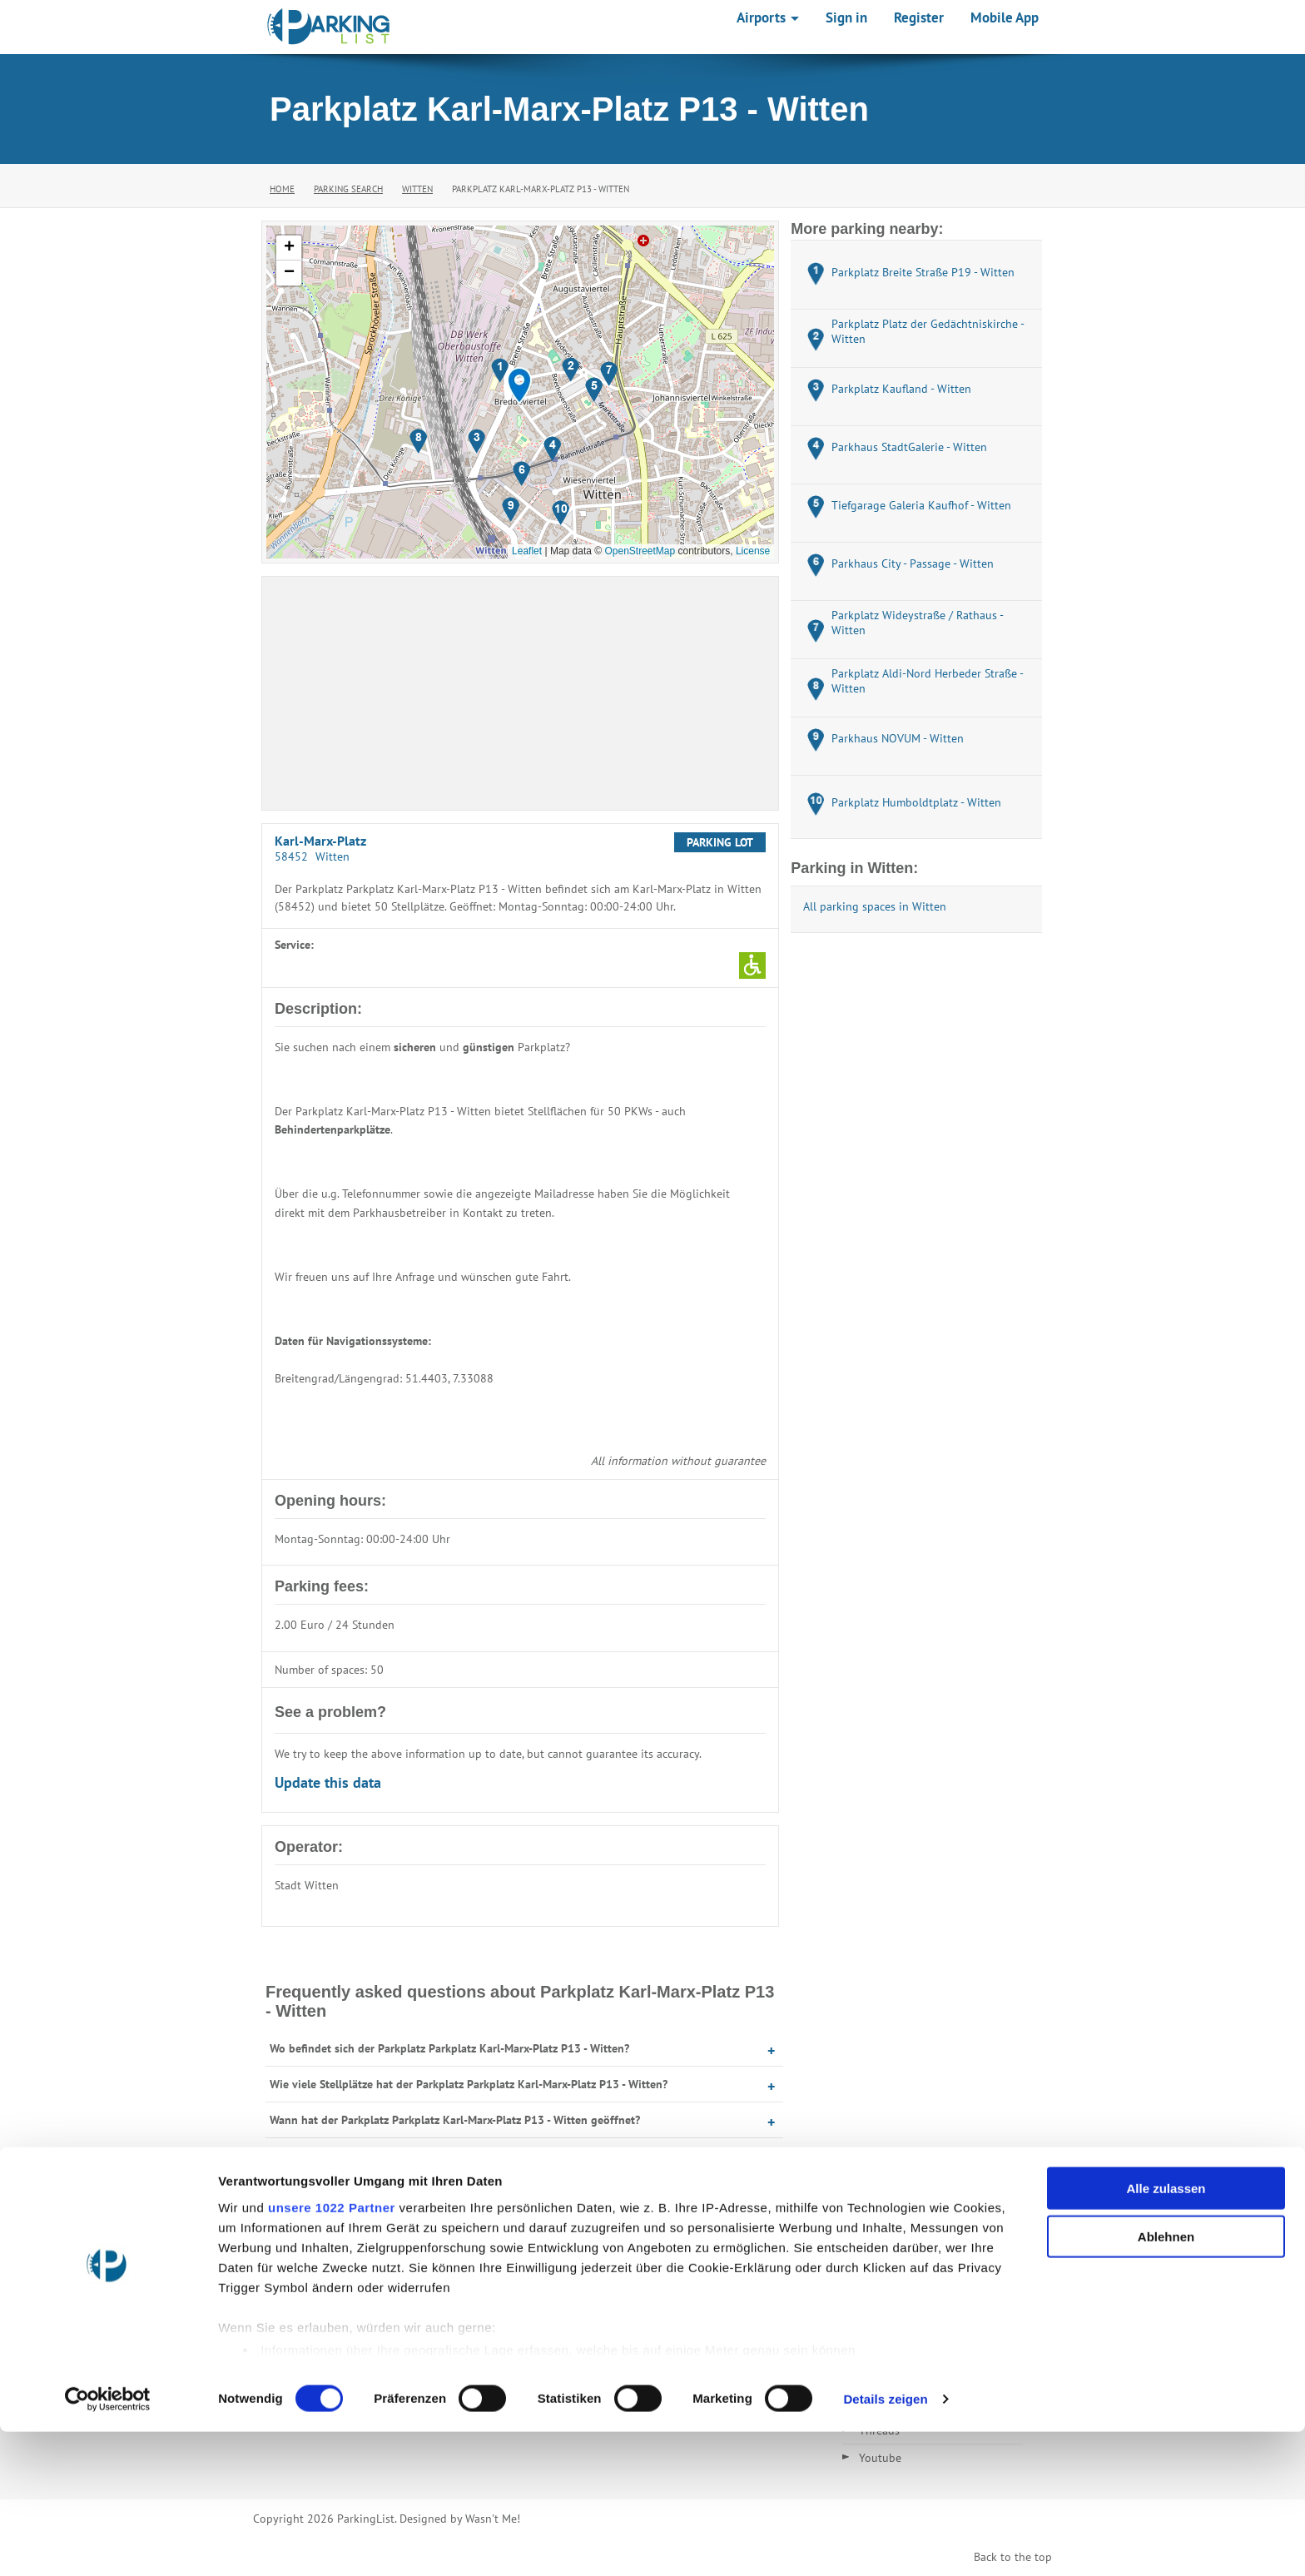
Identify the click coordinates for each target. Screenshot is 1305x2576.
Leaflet (527, 551)
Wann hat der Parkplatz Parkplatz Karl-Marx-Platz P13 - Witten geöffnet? (455, 2119)
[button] (519, 386)
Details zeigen (885, 2543)
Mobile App (1004, 17)
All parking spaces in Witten (874, 906)
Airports (768, 17)
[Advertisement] (520, 693)
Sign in (846, 17)
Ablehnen (1166, 2381)
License (753, 551)
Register (919, 17)
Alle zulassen (1165, 2332)
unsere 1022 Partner (331, 2352)
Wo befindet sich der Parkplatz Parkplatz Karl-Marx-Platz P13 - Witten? (449, 2048)
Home (282, 189)
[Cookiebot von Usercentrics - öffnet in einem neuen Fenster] (108, 2543)
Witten (417, 189)
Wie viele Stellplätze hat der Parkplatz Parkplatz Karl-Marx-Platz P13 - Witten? (468, 2084)
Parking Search (348, 189)
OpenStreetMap (639, 551)
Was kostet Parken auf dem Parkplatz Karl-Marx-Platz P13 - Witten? (441, 2155)
